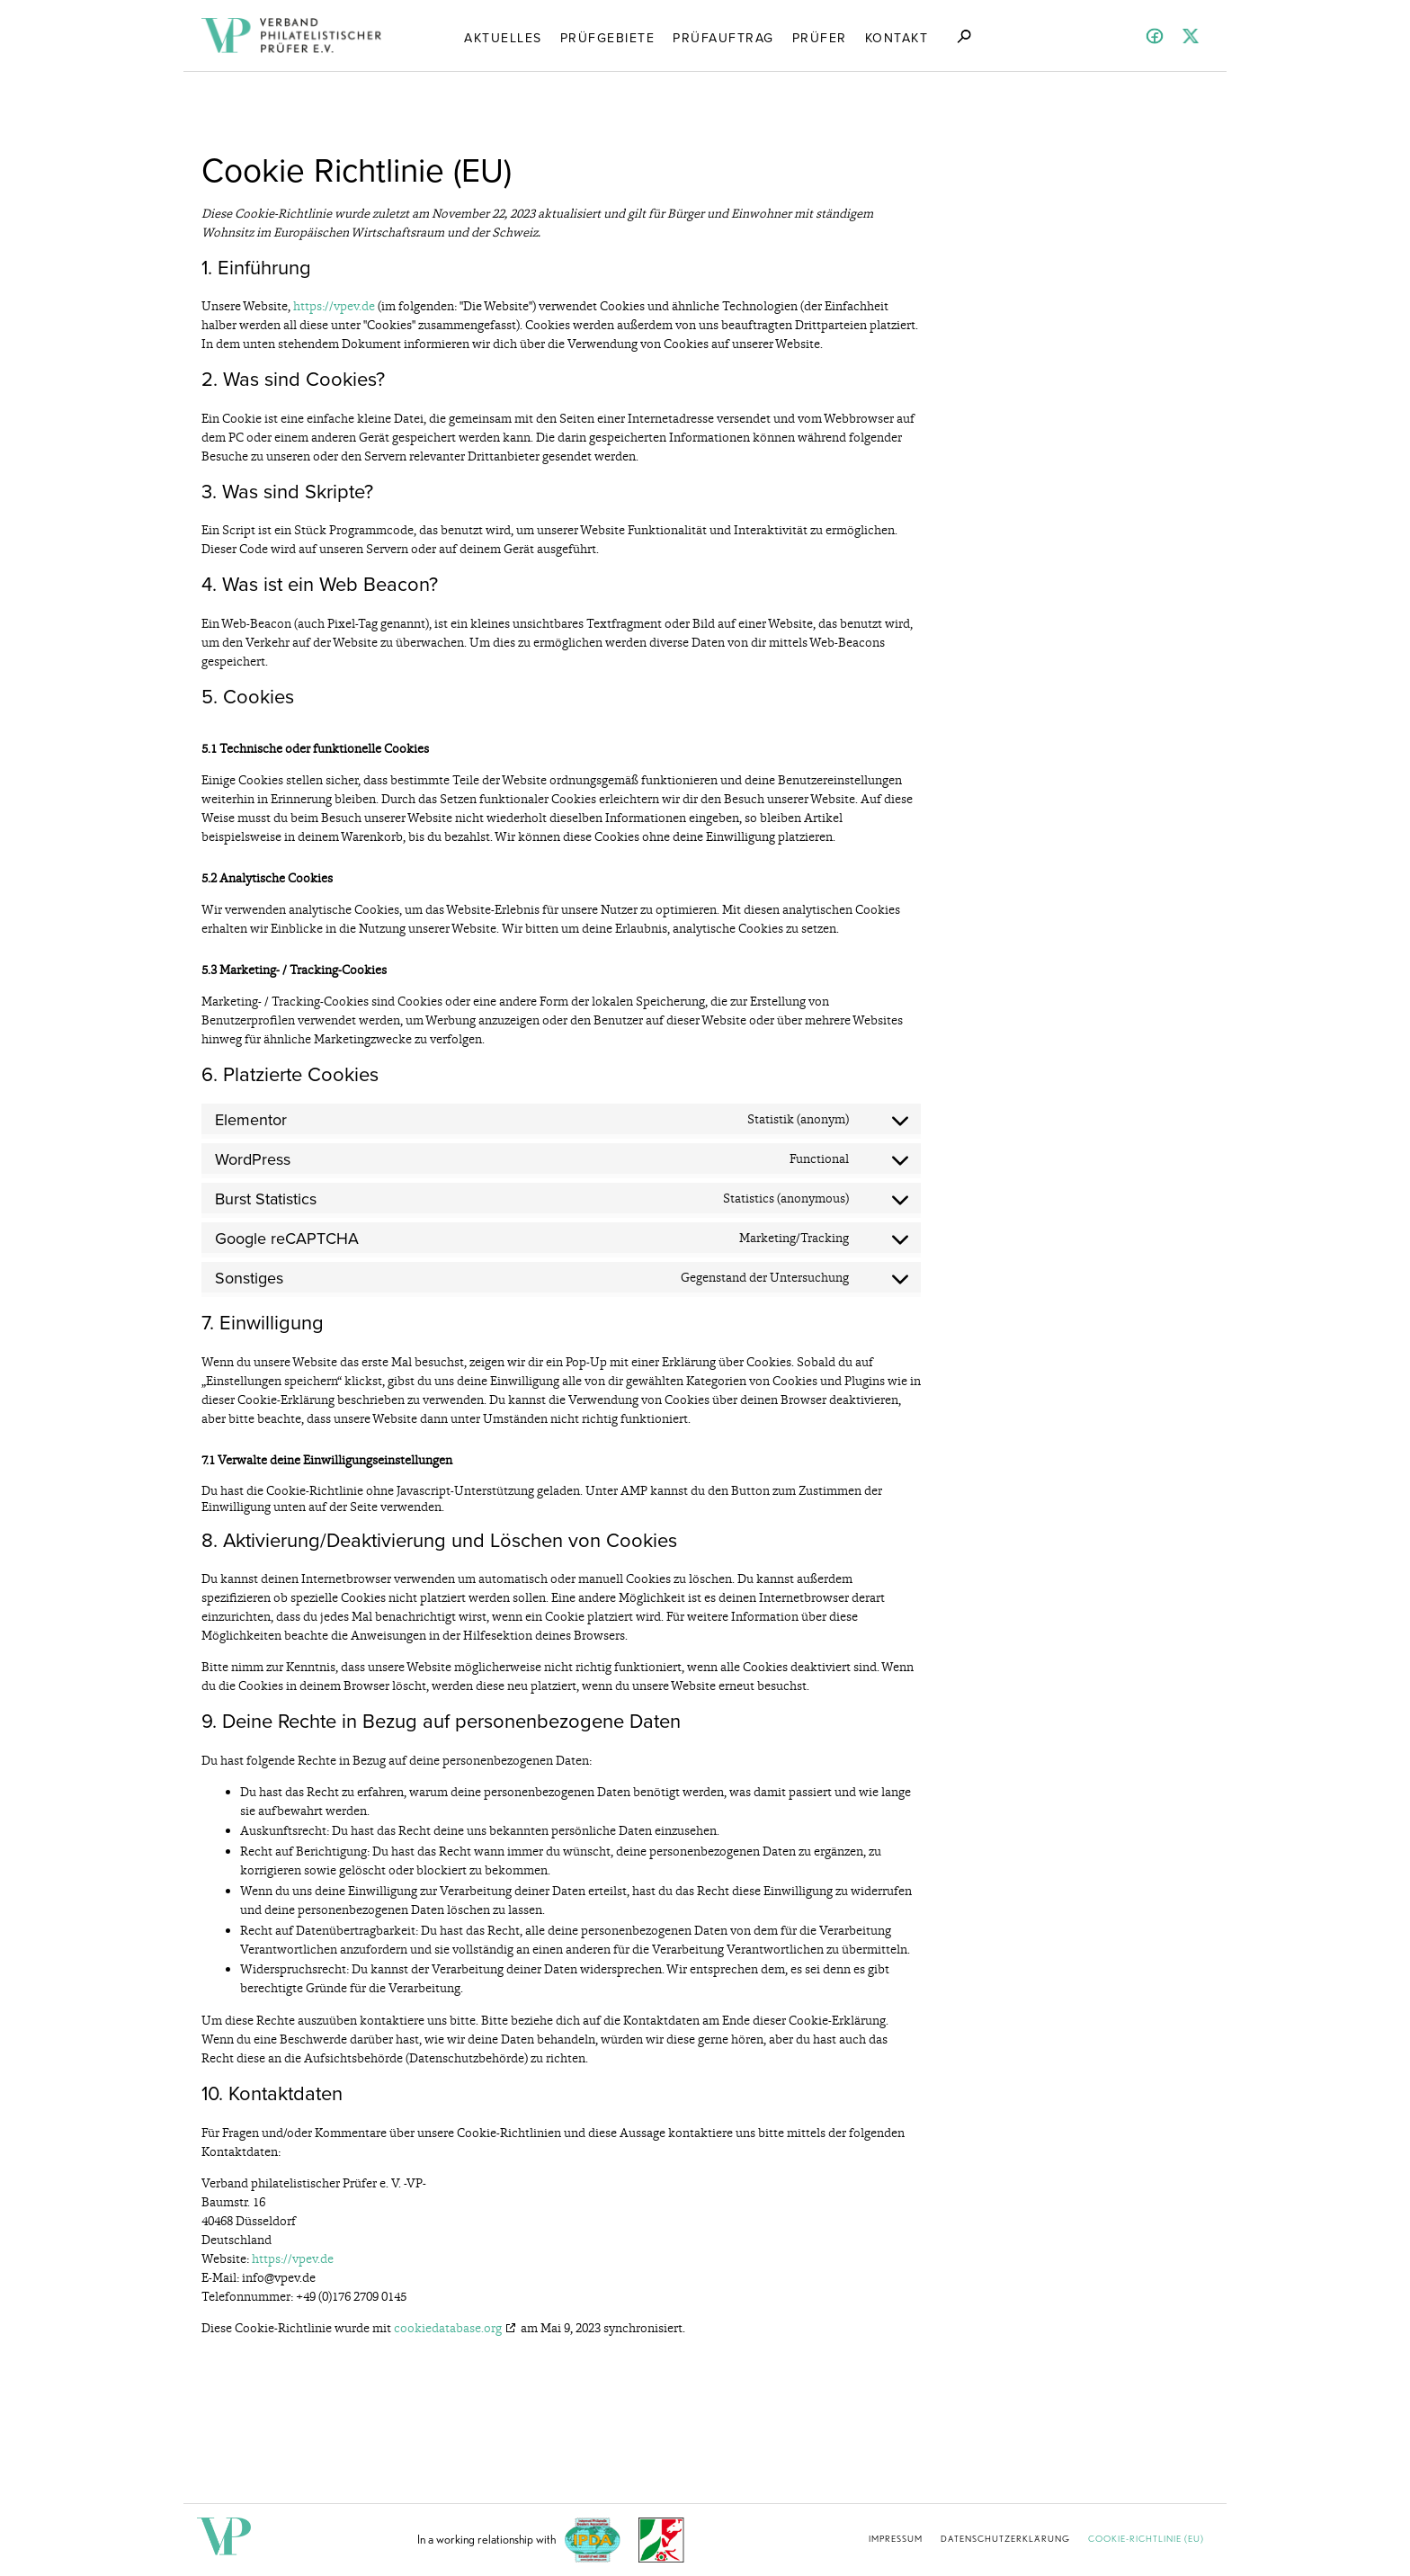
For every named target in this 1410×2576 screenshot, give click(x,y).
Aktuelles (503, 37)
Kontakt (897, 37)
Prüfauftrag (723, 37)
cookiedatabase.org (448, 2328)
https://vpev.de (334, 306)
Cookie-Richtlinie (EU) (1146, 2538)
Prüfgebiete (608, 37)
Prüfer (819, 37)
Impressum (896, 2538)
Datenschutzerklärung (1005, 2538)
